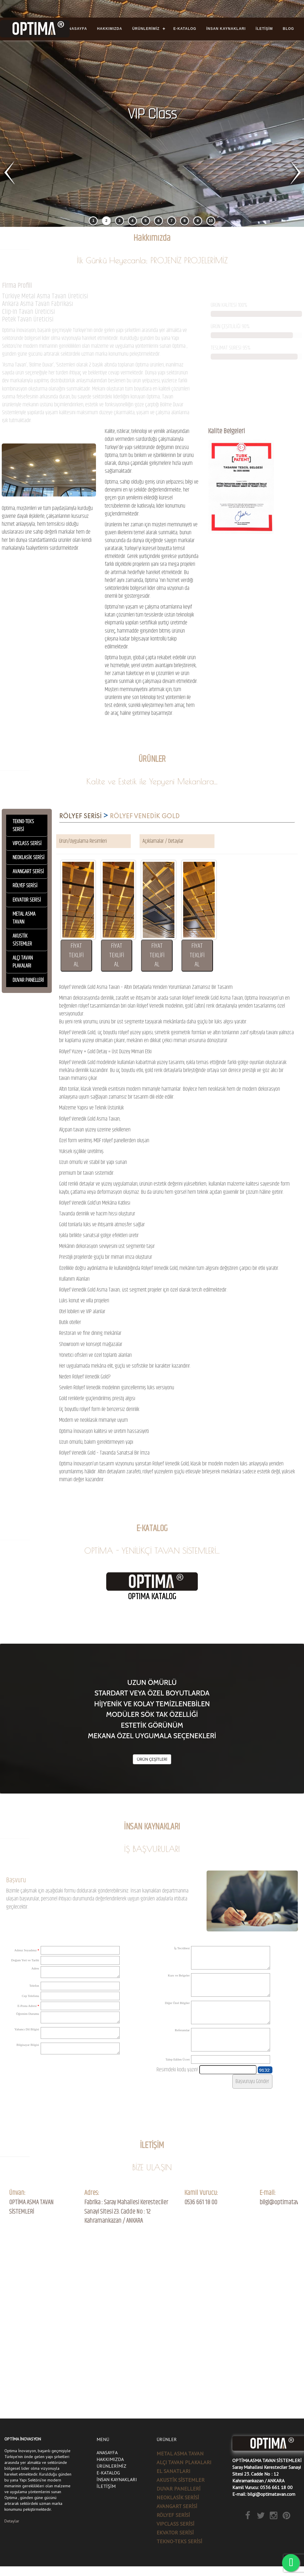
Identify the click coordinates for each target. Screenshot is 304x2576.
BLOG (288, 29)
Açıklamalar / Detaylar (162, 841)
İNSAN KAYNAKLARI (226, 29)
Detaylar (11, 2521)
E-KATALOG (184, 29)
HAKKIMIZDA (109, 29)
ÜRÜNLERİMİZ (146, 29)
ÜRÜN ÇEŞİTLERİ (152, 1759)
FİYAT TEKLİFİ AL (76, 955)
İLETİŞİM (264, 29)
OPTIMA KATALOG (152, 1596)
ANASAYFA (76, 29)
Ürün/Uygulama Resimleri (83, 841)
